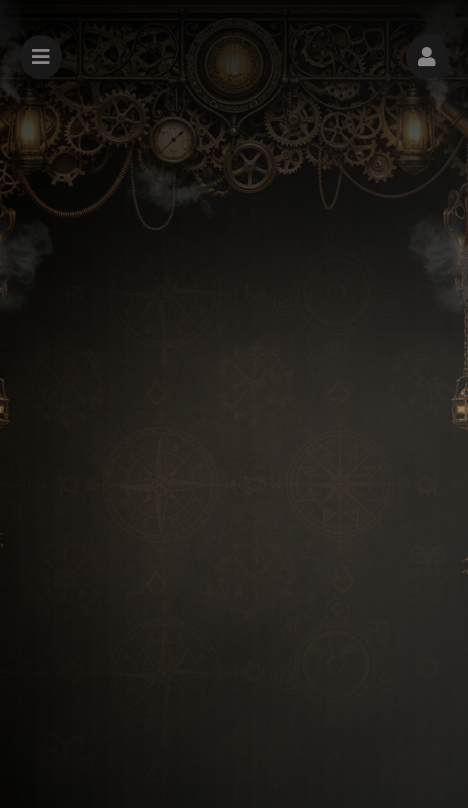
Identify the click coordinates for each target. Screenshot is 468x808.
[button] (427, 57)
